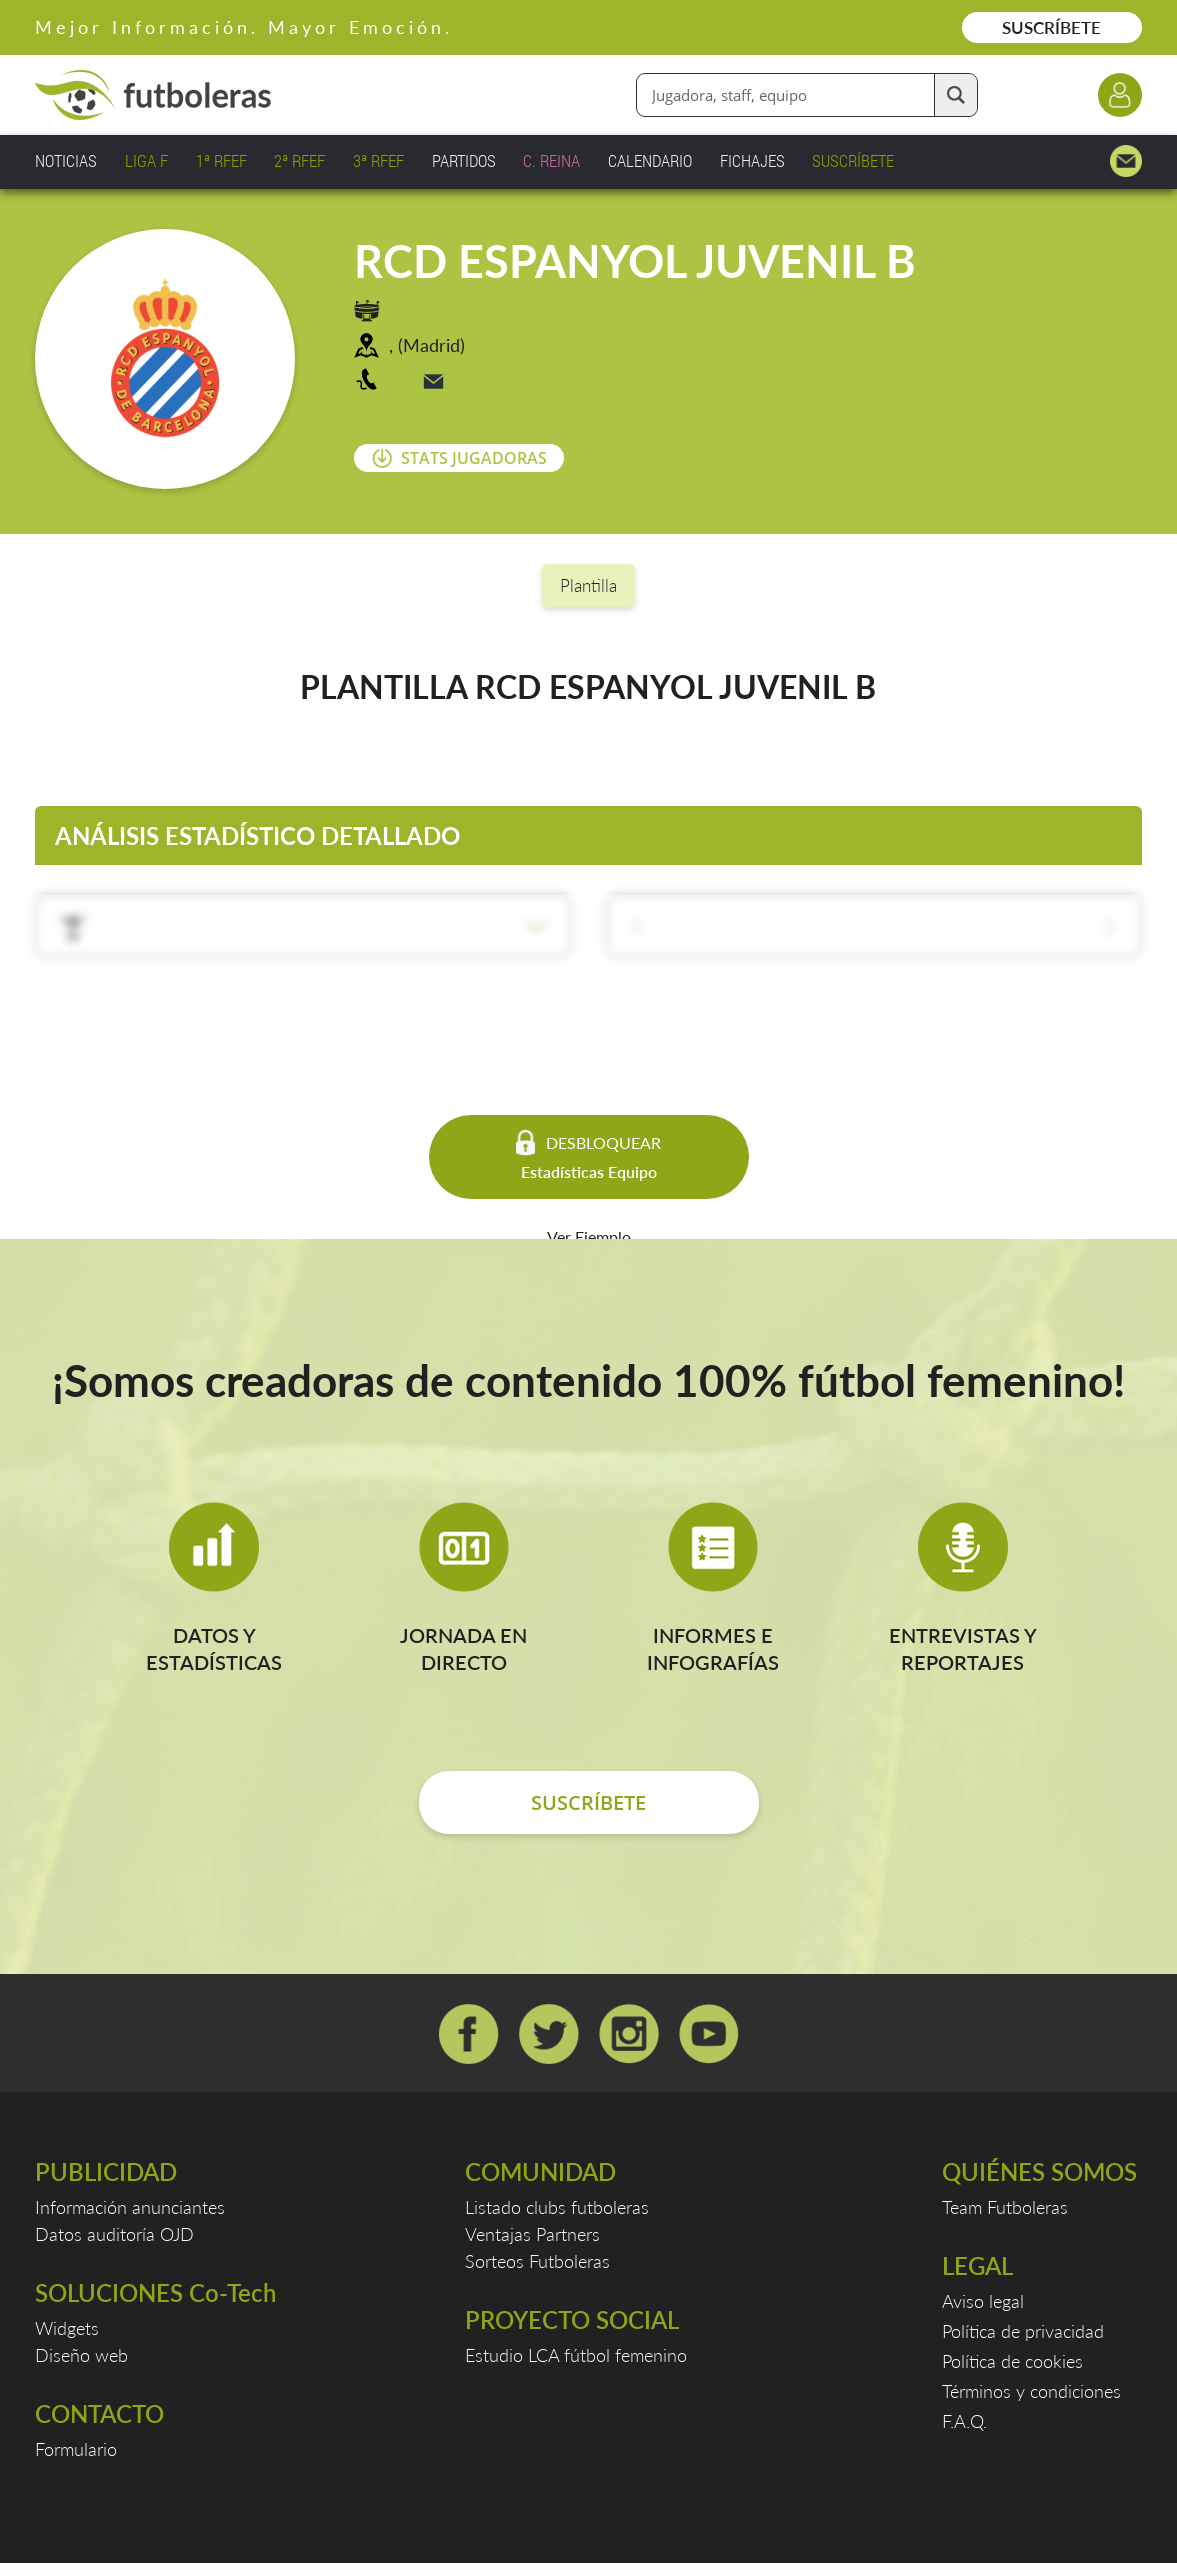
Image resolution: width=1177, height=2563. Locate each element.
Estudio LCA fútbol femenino (576, 2355)
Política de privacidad (1023, 2331)
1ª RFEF (221, 160)
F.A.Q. (964, 2421)
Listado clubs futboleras (557, 2207)
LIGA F (146, 160)
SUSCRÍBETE (1051, 27)
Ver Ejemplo (589, 1236)
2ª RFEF (299, 160)
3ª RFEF (378, 160)
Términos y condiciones (1031, 2391)
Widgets (67, 2328)
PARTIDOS (464, 160)
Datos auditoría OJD (114, 2234)
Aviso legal (983, 2301)
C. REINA (551, 160)
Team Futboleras (1005, 2207)
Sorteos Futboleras (537, 2261)
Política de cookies (1012, 2361)
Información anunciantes (130, 2207)
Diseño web (81, 2355)
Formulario (76, 2449)
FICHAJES (752, 160)
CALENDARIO (650, 160)
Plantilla (588, 585)
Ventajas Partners (532, 2234)
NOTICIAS (66, 160)
